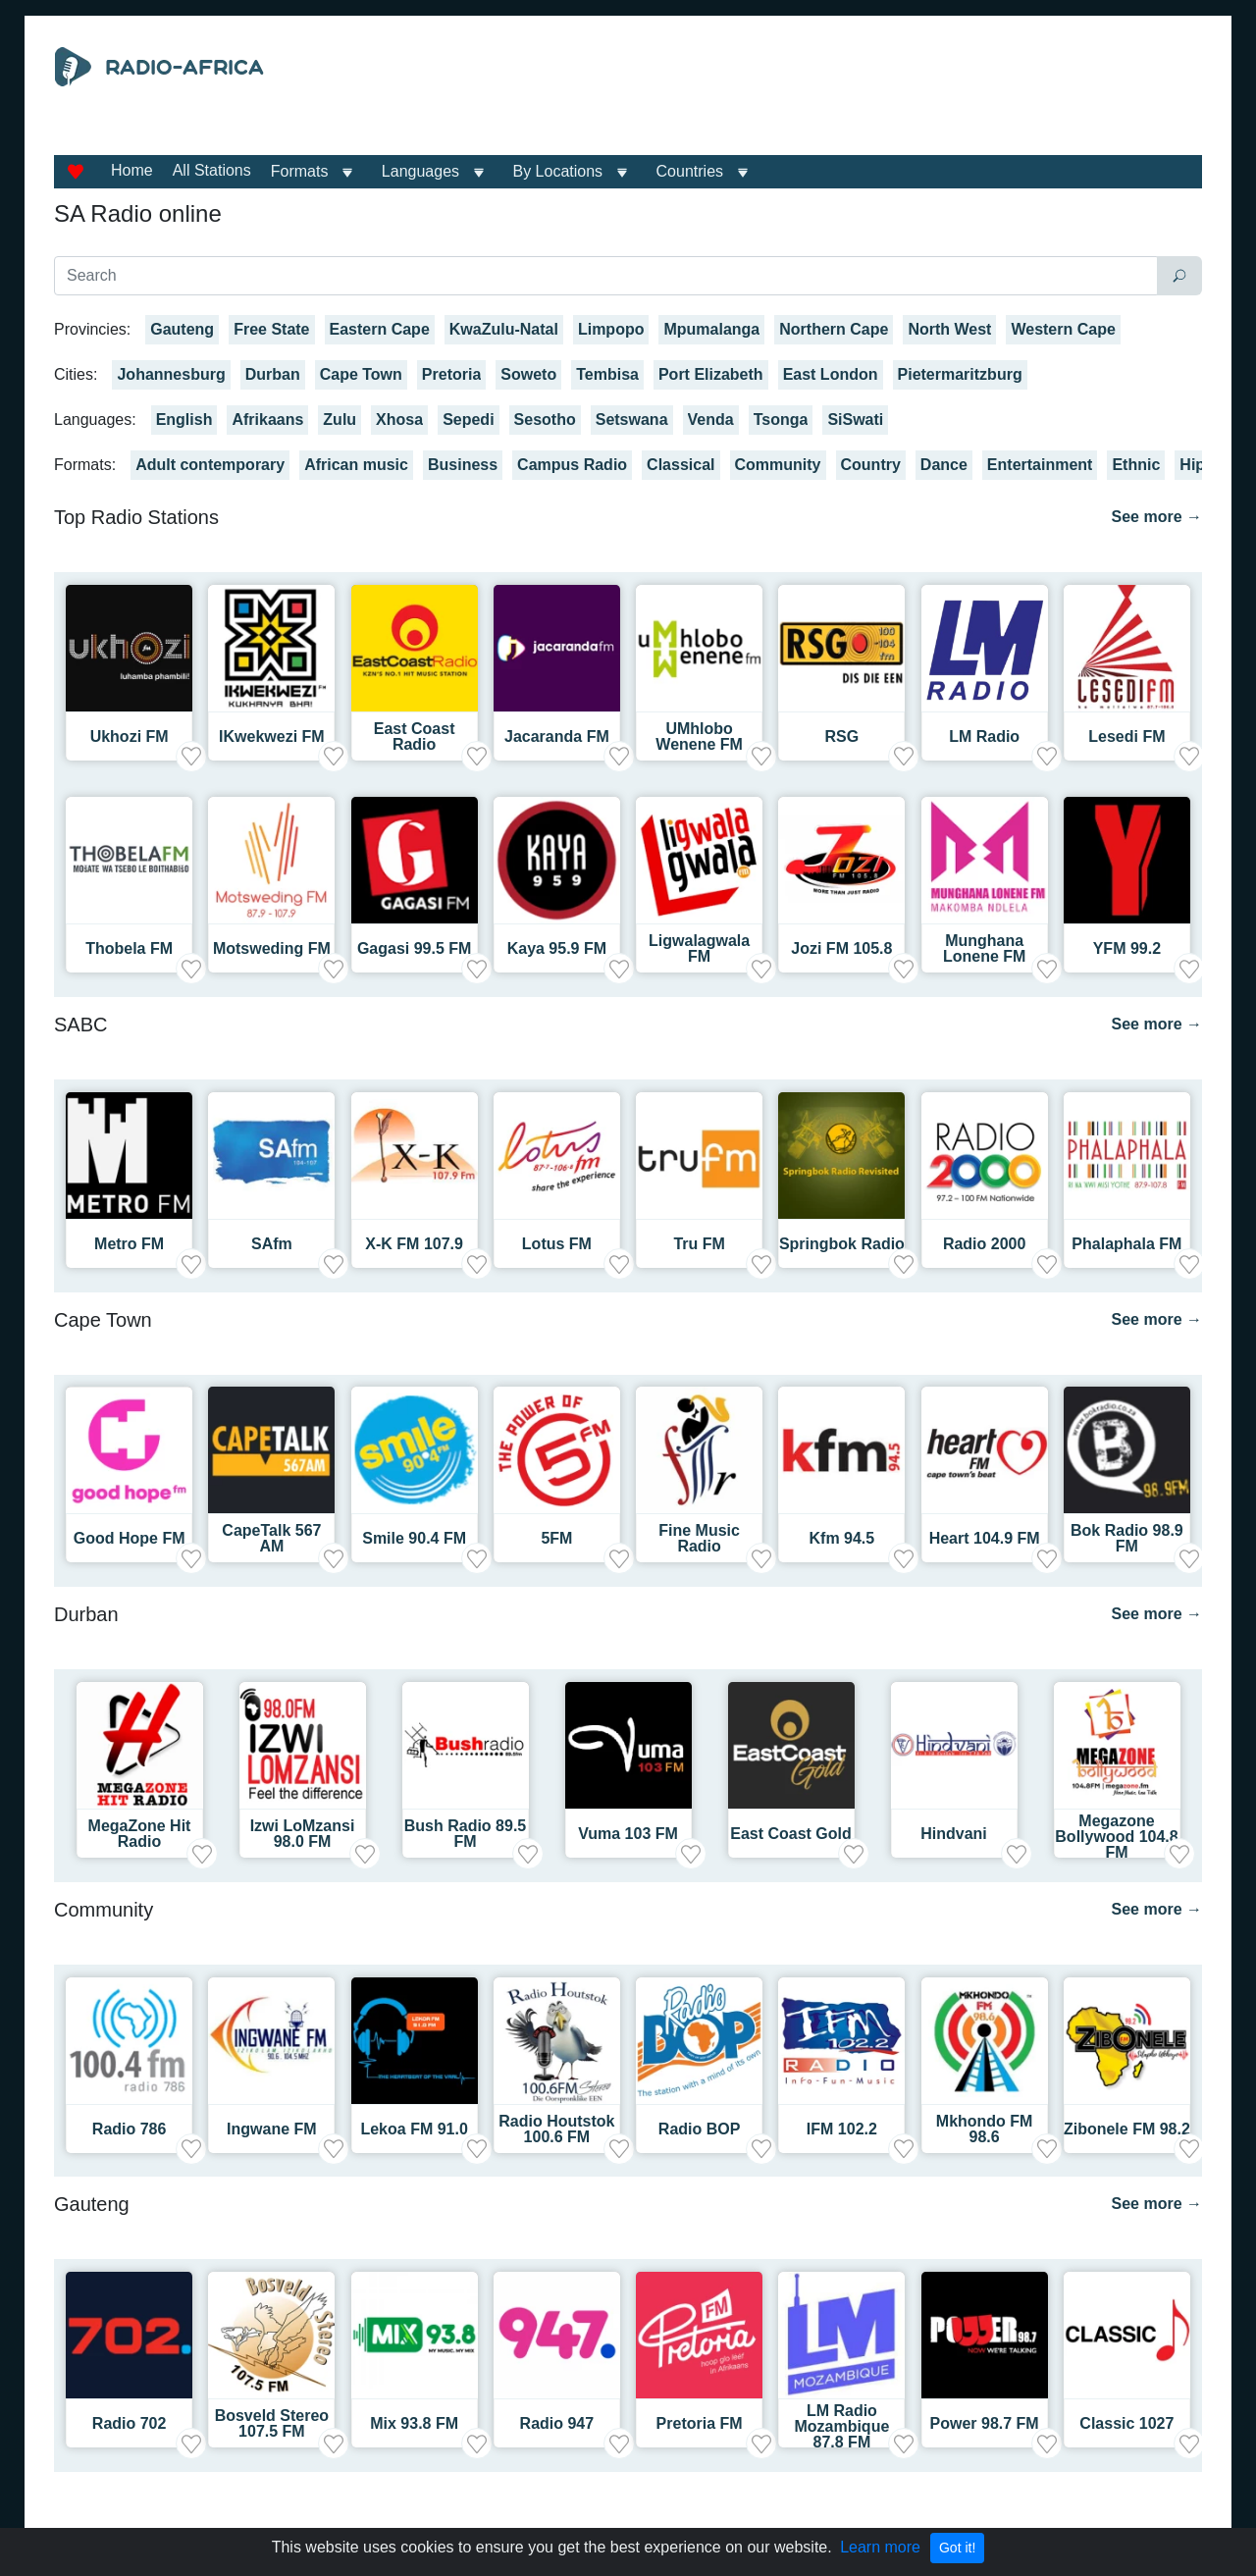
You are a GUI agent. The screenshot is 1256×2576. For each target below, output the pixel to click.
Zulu (339, 419)
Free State (271, 329)
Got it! (957, 2547)
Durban (272, 374)
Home (132, 170)
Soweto (528, 374)
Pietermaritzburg (960, 374)
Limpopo (611, 329)
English (184, 419)
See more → (1157, 516)
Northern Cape (833, 329)
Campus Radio (572, 464)
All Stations (212, 170)
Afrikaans (267, 419)
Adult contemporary (210, 464)
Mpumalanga (711, 329)
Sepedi (468, 419)
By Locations (558, 171)
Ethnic (1136, 464)
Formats (300, 171)
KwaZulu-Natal (503, 329)
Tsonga (781, 419)
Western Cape (1063, 329)
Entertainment (1040, 464)
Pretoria (451, 374)
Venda (711, 419)
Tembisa (607, 374)
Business (462, 464)
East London (830, 374)
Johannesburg (171, 374)
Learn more (880, 2547)
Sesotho (545, 419)
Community (778, 464)
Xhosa (399, 419)
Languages (420, 171)
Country (871, 464)
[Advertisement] (808, 96)
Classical (680, 464)
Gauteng (182, 329)
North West (949, 329)
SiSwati (855, 419)
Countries (689, 171)
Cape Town (361, 374)
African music (356, 464)
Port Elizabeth (710, 374)
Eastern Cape (380, 329)
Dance (944, 464)
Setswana (632, 419)
